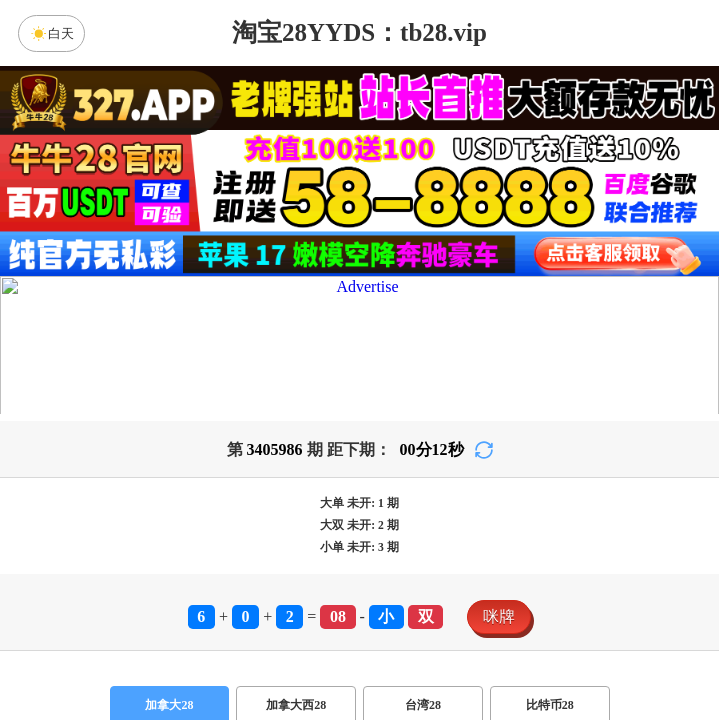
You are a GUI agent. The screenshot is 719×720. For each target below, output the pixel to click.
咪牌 (499, 616)
